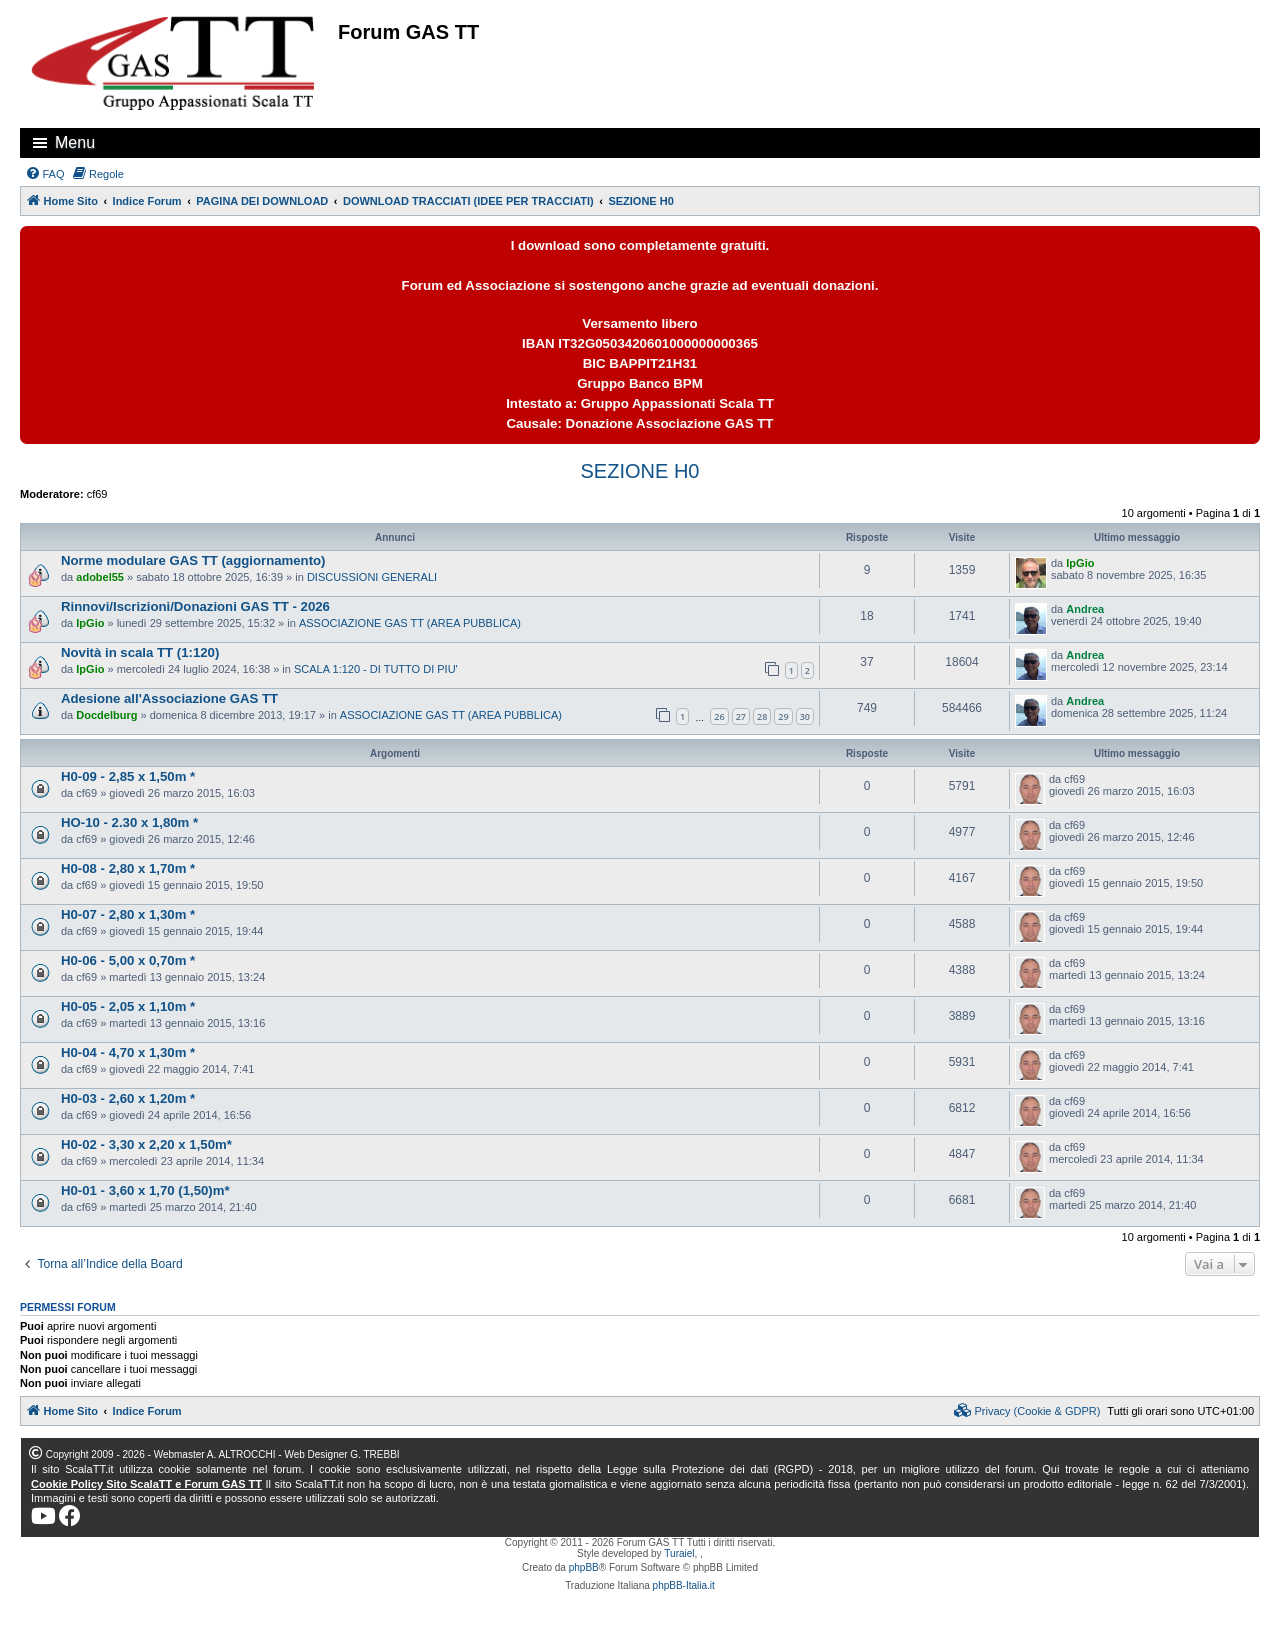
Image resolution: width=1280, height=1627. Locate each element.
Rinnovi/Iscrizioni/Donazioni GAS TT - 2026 (195, 606)
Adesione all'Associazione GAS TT (169, 698)
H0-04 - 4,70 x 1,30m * (128, 1052)
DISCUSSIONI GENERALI (372, 577)
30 (805, 716)
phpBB (584, 1567)
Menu (75, 142)
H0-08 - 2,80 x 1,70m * (128, 868)
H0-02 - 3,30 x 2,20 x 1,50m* (146, 1144)
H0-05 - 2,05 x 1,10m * (128, 1006)
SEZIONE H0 (640, 471)
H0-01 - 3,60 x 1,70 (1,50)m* (145, 1190)
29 (783, 716)
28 (762, 716)
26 (719, 716)
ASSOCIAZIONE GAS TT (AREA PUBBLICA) (410, 623)
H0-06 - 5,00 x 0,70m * (128, 960)
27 (741, 716)
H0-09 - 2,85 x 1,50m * (128, 776)
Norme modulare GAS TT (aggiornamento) (193, 560)
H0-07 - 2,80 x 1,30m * (128, 914)
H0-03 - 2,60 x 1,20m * (128, 1098)
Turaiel (679, 1553)
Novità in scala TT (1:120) (140, 652)
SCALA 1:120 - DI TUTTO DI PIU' (376, 669)
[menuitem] (45, 174)
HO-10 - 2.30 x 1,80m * (129, 822)
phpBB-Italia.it (684, 1585)
